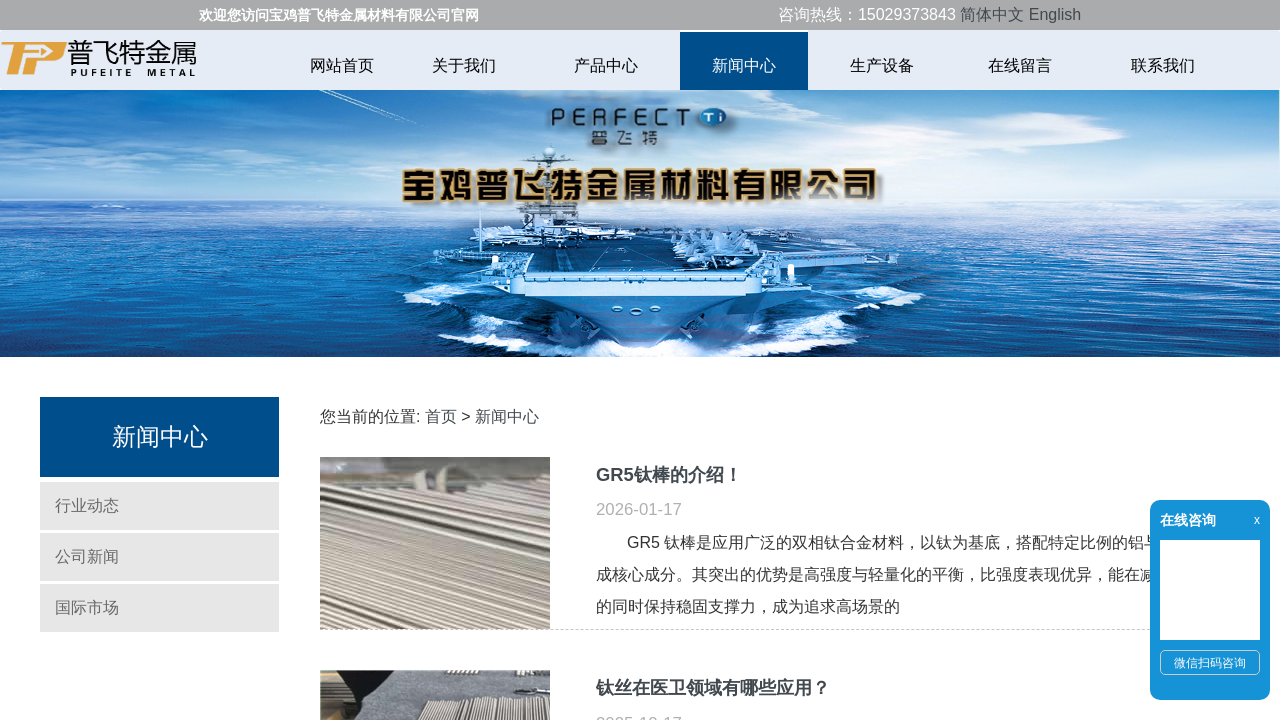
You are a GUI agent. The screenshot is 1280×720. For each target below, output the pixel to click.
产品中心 (606, 65)
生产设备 (882, 65)
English (1055, 14)
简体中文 (992, 14)
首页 (441, 416)
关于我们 (466, 65)
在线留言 (1022, 65)
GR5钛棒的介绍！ (669, 474)
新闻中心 (744, 65)
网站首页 (342, 65)
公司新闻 (87, 556)
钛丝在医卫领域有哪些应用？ (713, 687)
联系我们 (1163, 65)
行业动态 (87, 505)
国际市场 (87, 607)
